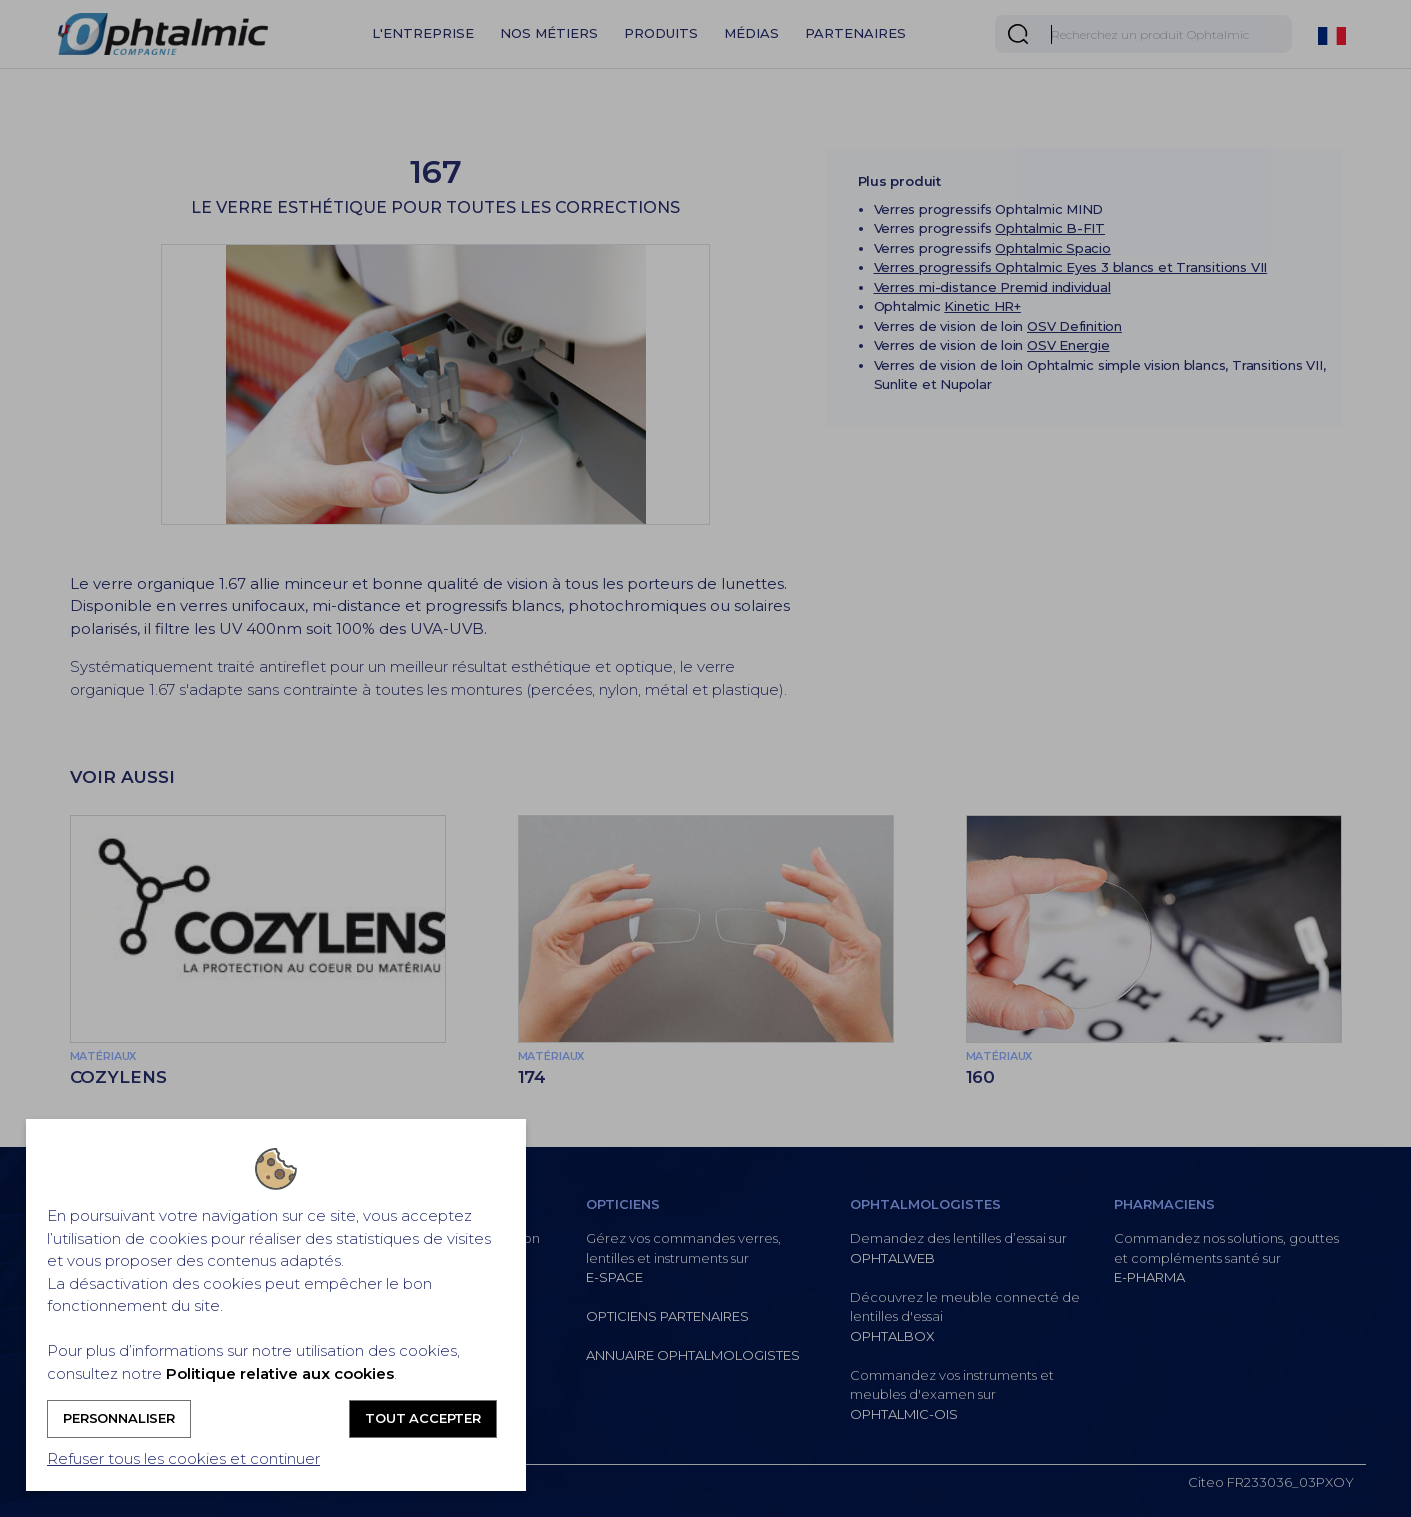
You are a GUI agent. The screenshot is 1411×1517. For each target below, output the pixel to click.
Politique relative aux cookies (280, 1373)
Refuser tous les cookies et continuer (183, 1458)
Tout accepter (423, 1418)
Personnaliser (119, 1418)
